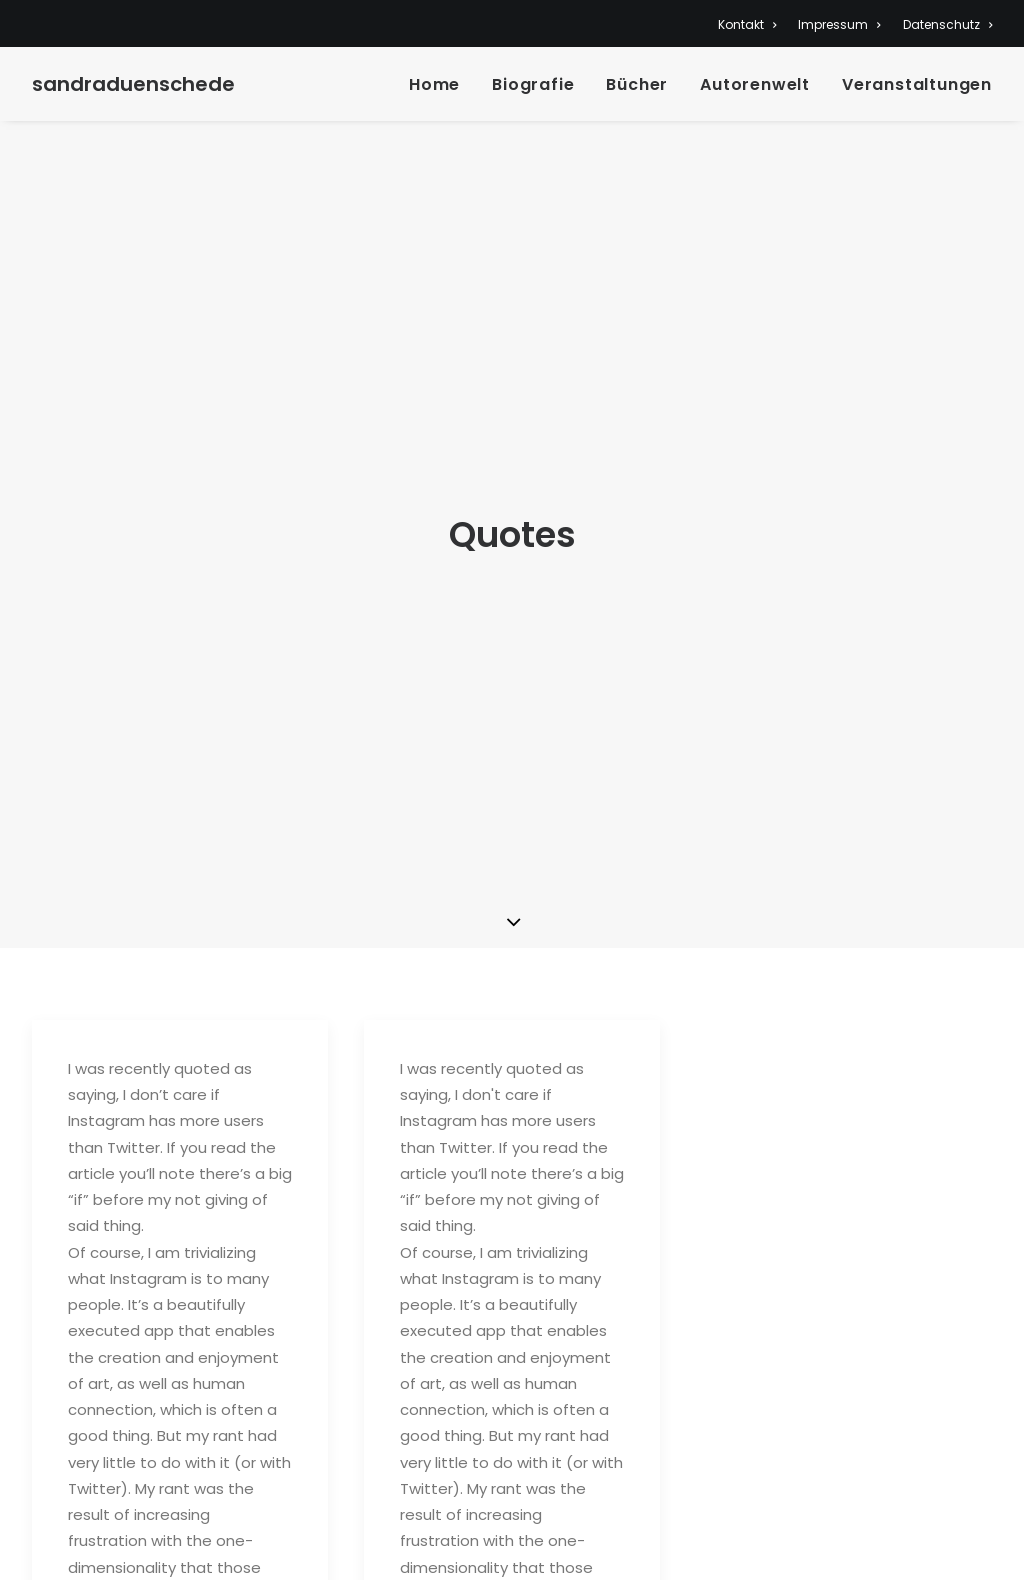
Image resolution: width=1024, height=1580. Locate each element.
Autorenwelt (755, 84)
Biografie (533, 84)
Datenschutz (947, 24)
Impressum (839, 24)
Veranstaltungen (917, 84)
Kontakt (747, 24)
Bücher (637, 84)
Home (434, 84)
